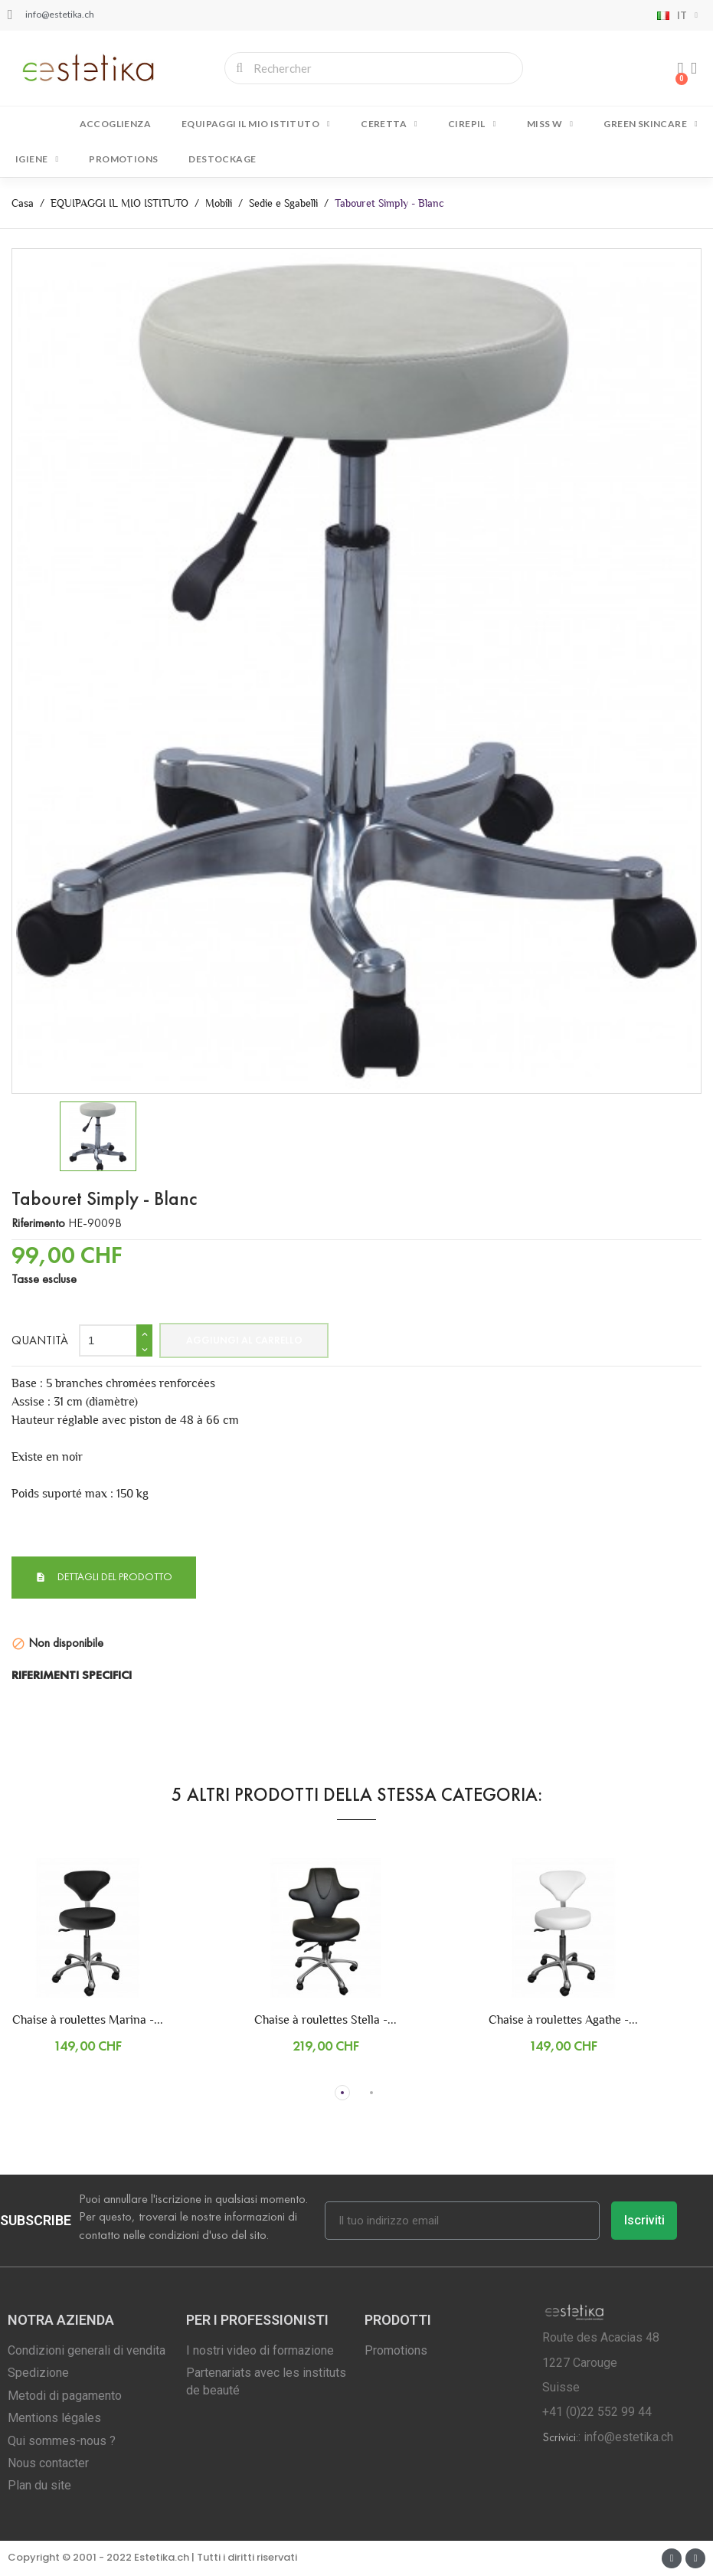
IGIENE (36, 159)
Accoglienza (115, 123)
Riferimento (38, 1223)
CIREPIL (472, 124)
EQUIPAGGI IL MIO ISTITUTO (256, 124)
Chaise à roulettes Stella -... (325, 2019)
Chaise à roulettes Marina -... (87, 2019)
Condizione (39, 1614)
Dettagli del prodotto (113, 1576)
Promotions (123, 159)
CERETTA (389, 124)
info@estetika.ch (628, 2437)
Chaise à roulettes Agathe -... (563, 2019)
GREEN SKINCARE (650, 124)
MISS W (550, 124)
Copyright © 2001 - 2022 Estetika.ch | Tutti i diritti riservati (152, 2557)
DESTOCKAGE (222, 159)
